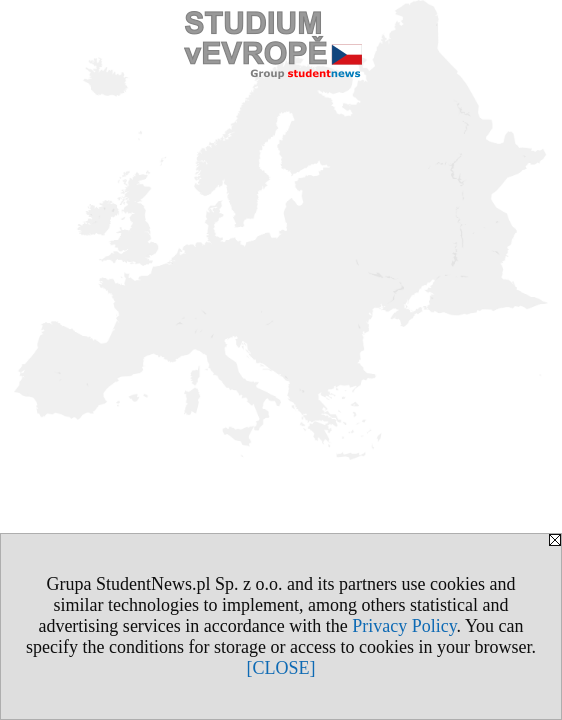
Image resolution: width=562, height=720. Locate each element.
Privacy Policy (404, 626)
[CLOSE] (281, 668)
